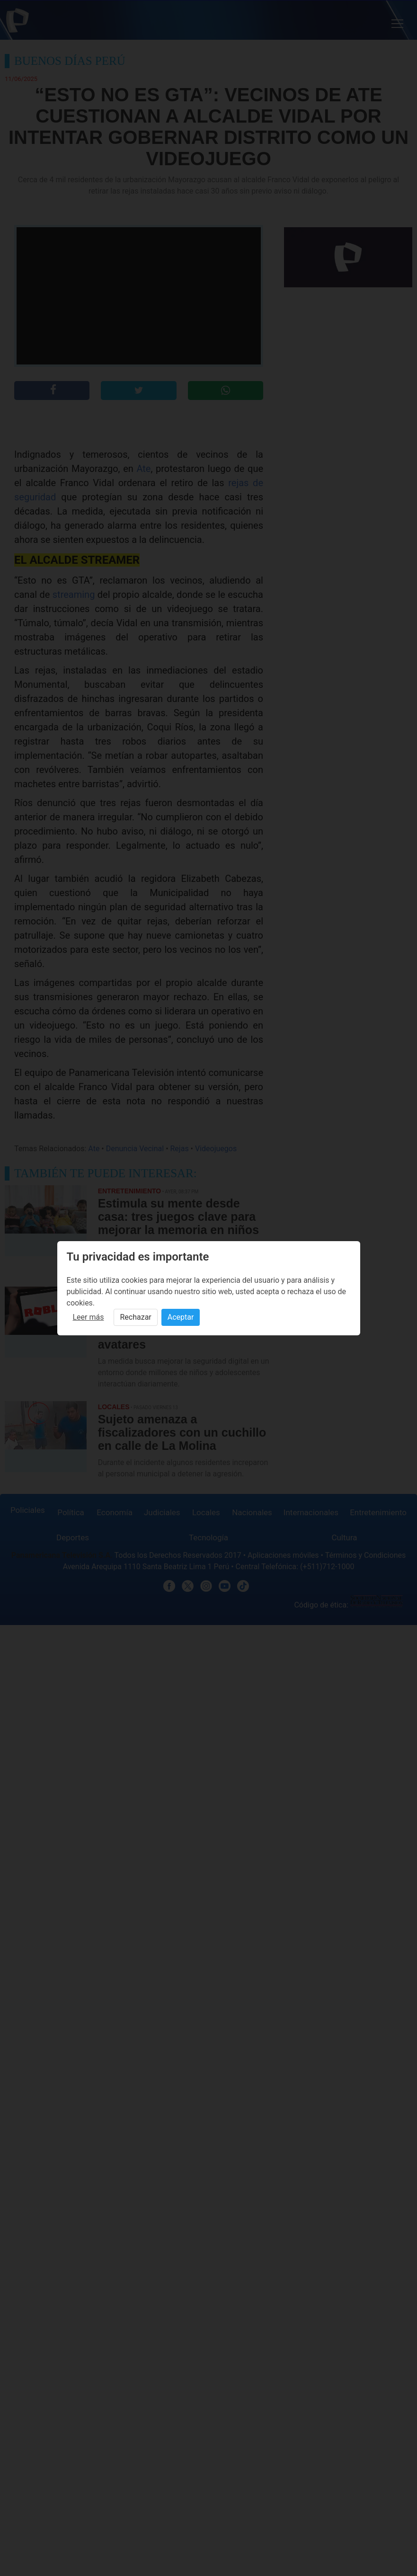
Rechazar (135, 1317)
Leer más (88, 1317)
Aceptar (181, 1317)
